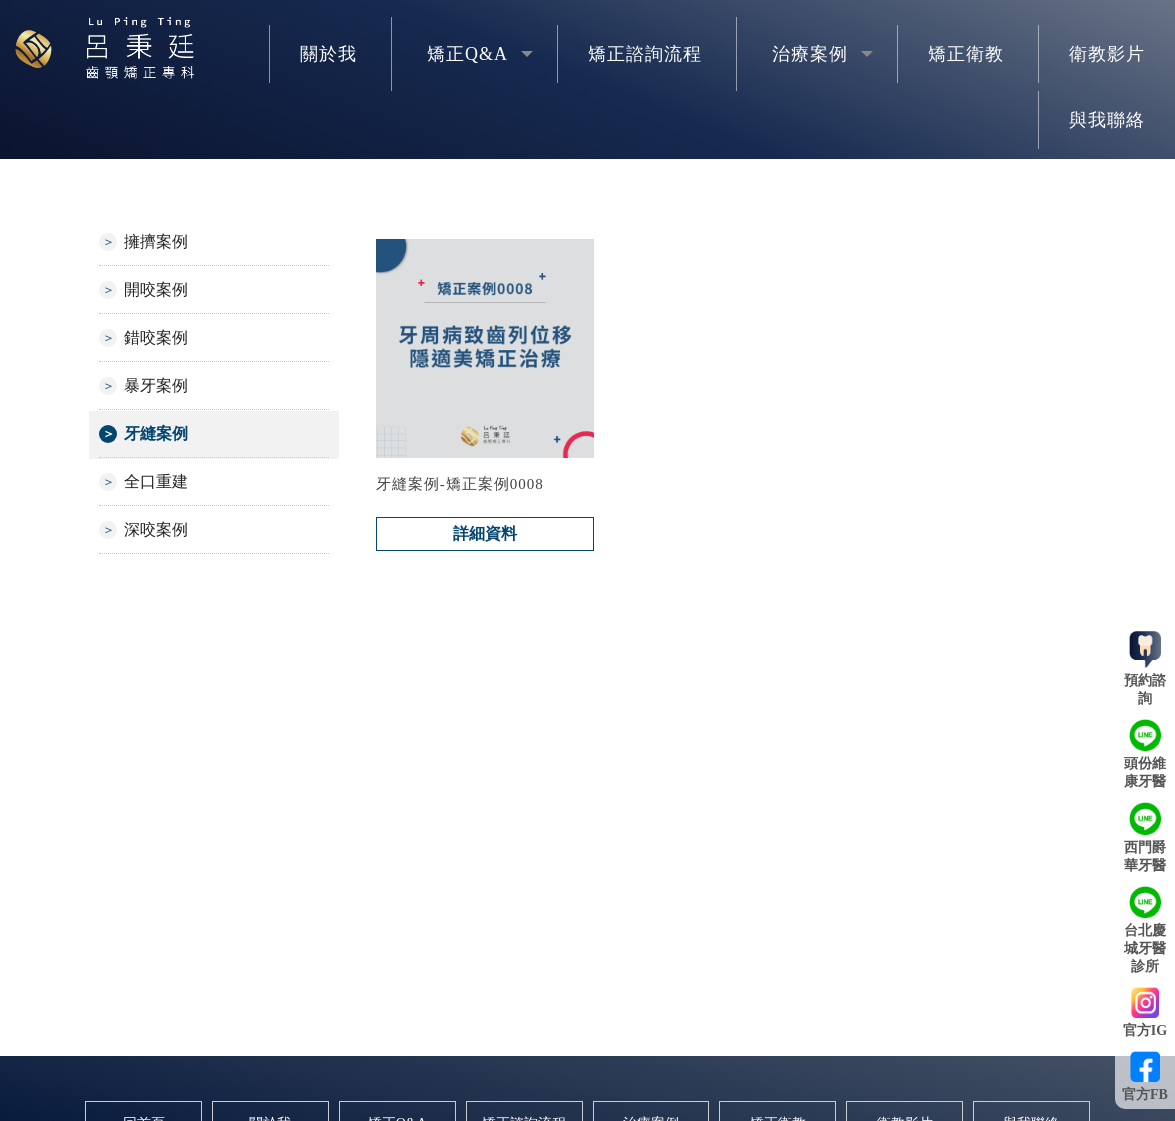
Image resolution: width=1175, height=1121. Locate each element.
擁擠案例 (156, 241)
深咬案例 (156, 529)
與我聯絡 (1107, 120)
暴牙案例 (156, 385)
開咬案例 (156, 289)
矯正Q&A (467, 54)
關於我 (328, 54)
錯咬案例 (156, 337)
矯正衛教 (966, 54)
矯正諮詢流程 (645, 54)
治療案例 (810, 54)
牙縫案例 (156, 433)
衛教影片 (1107, 54)
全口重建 (156, 481)
